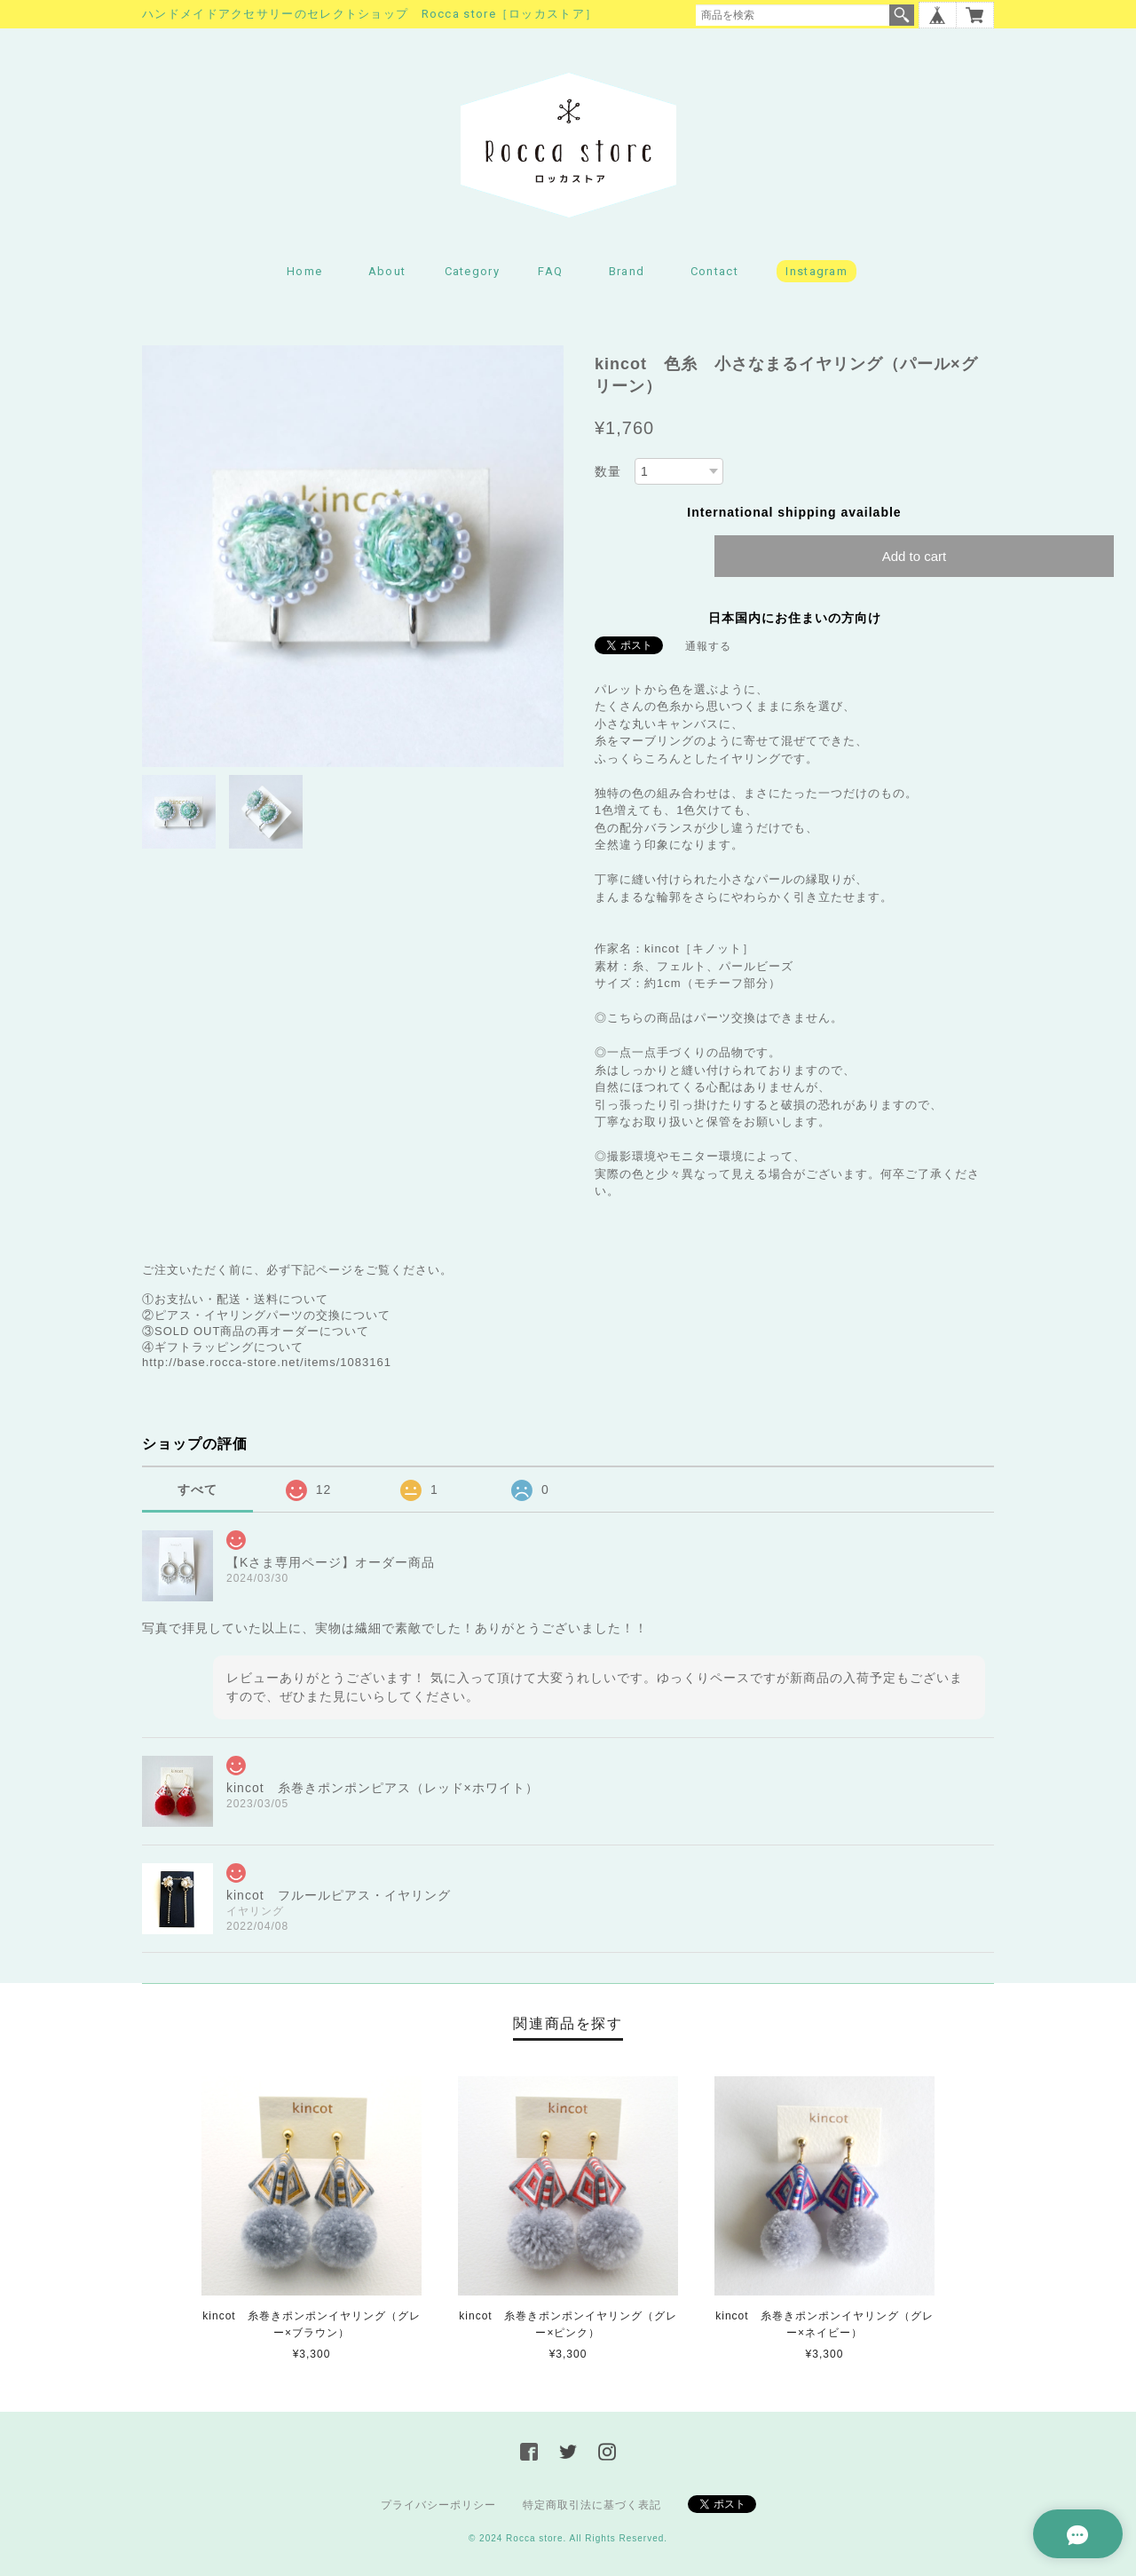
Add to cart (914, 556)
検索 (901, 15)
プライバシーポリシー (438, 2505)
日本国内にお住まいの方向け (794, 618)
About (387, 271)
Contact (714, 271)
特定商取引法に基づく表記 (592, 2505)
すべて (197, 1489)
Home (304, 271)
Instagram (816, 271)
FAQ (550, 271)
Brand (627, 271)
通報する (708, 646)
